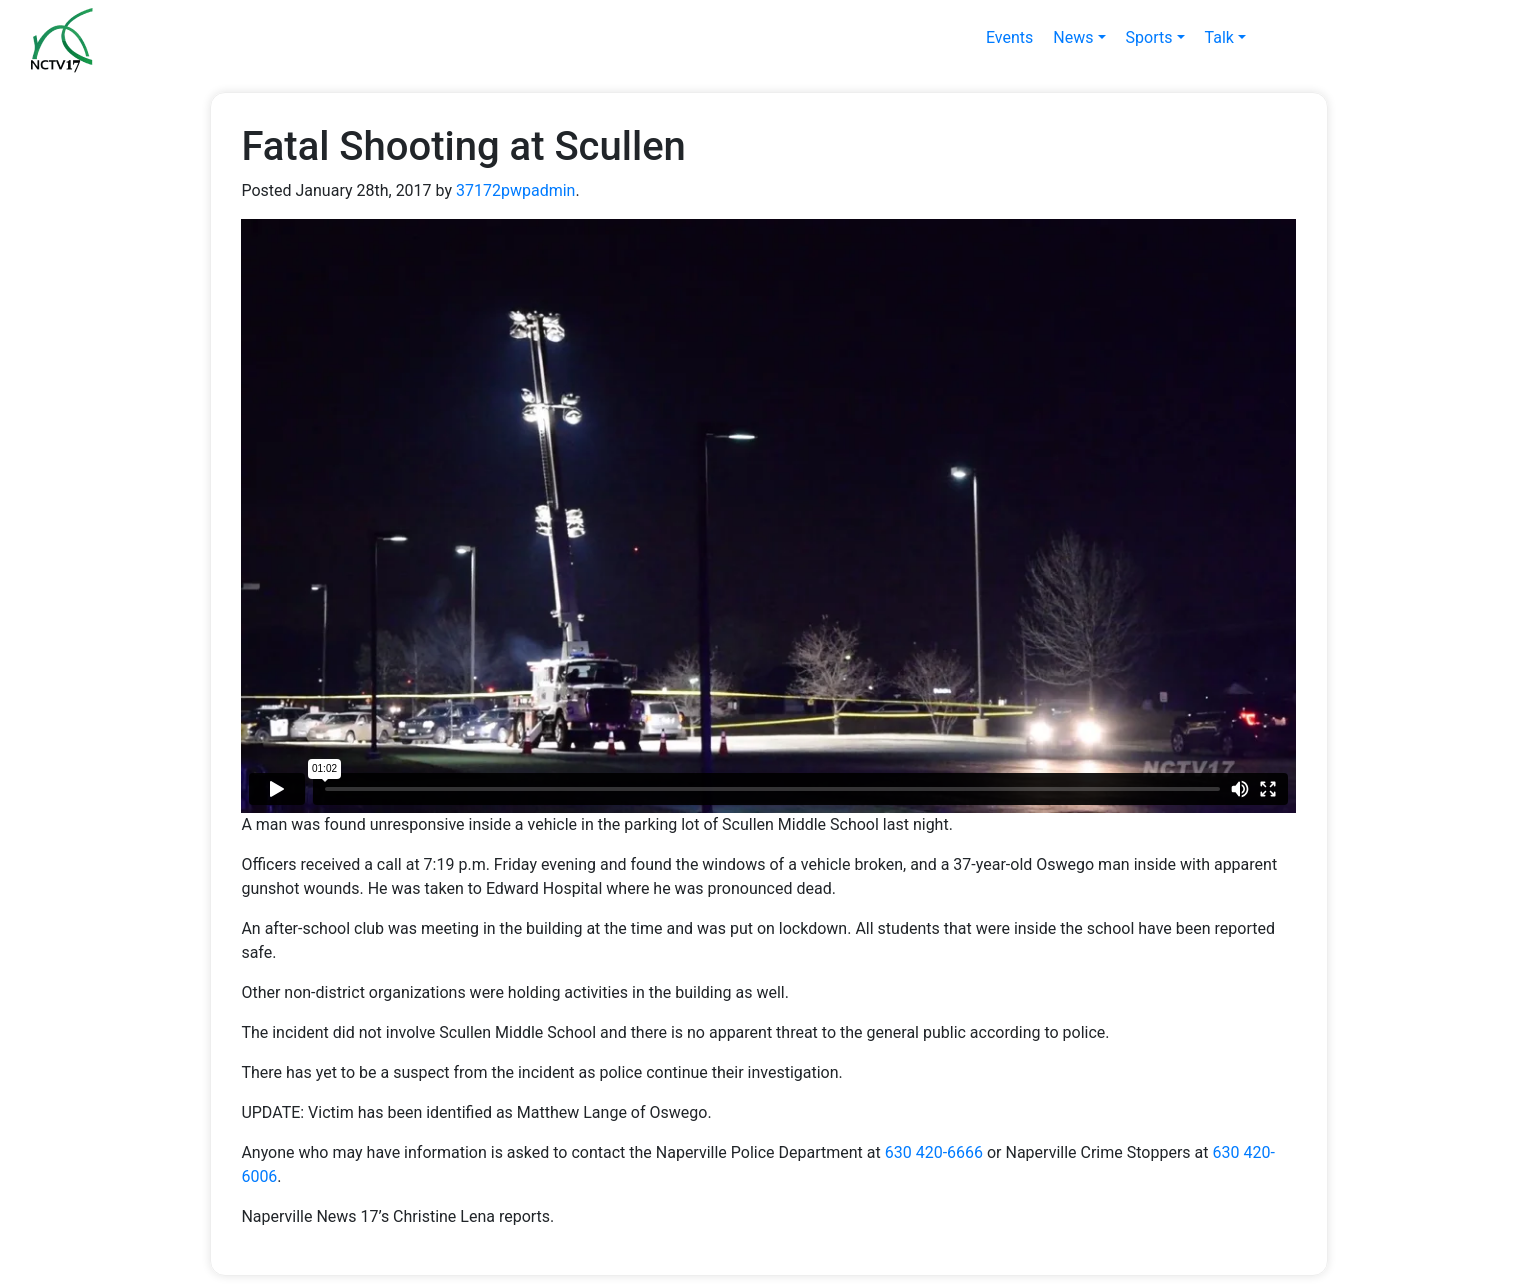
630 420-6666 (934, 1152)
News (1073, 37)
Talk (1219, 37)
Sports (1149, 37)
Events (1009, 37)
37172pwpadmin (515, 190)
